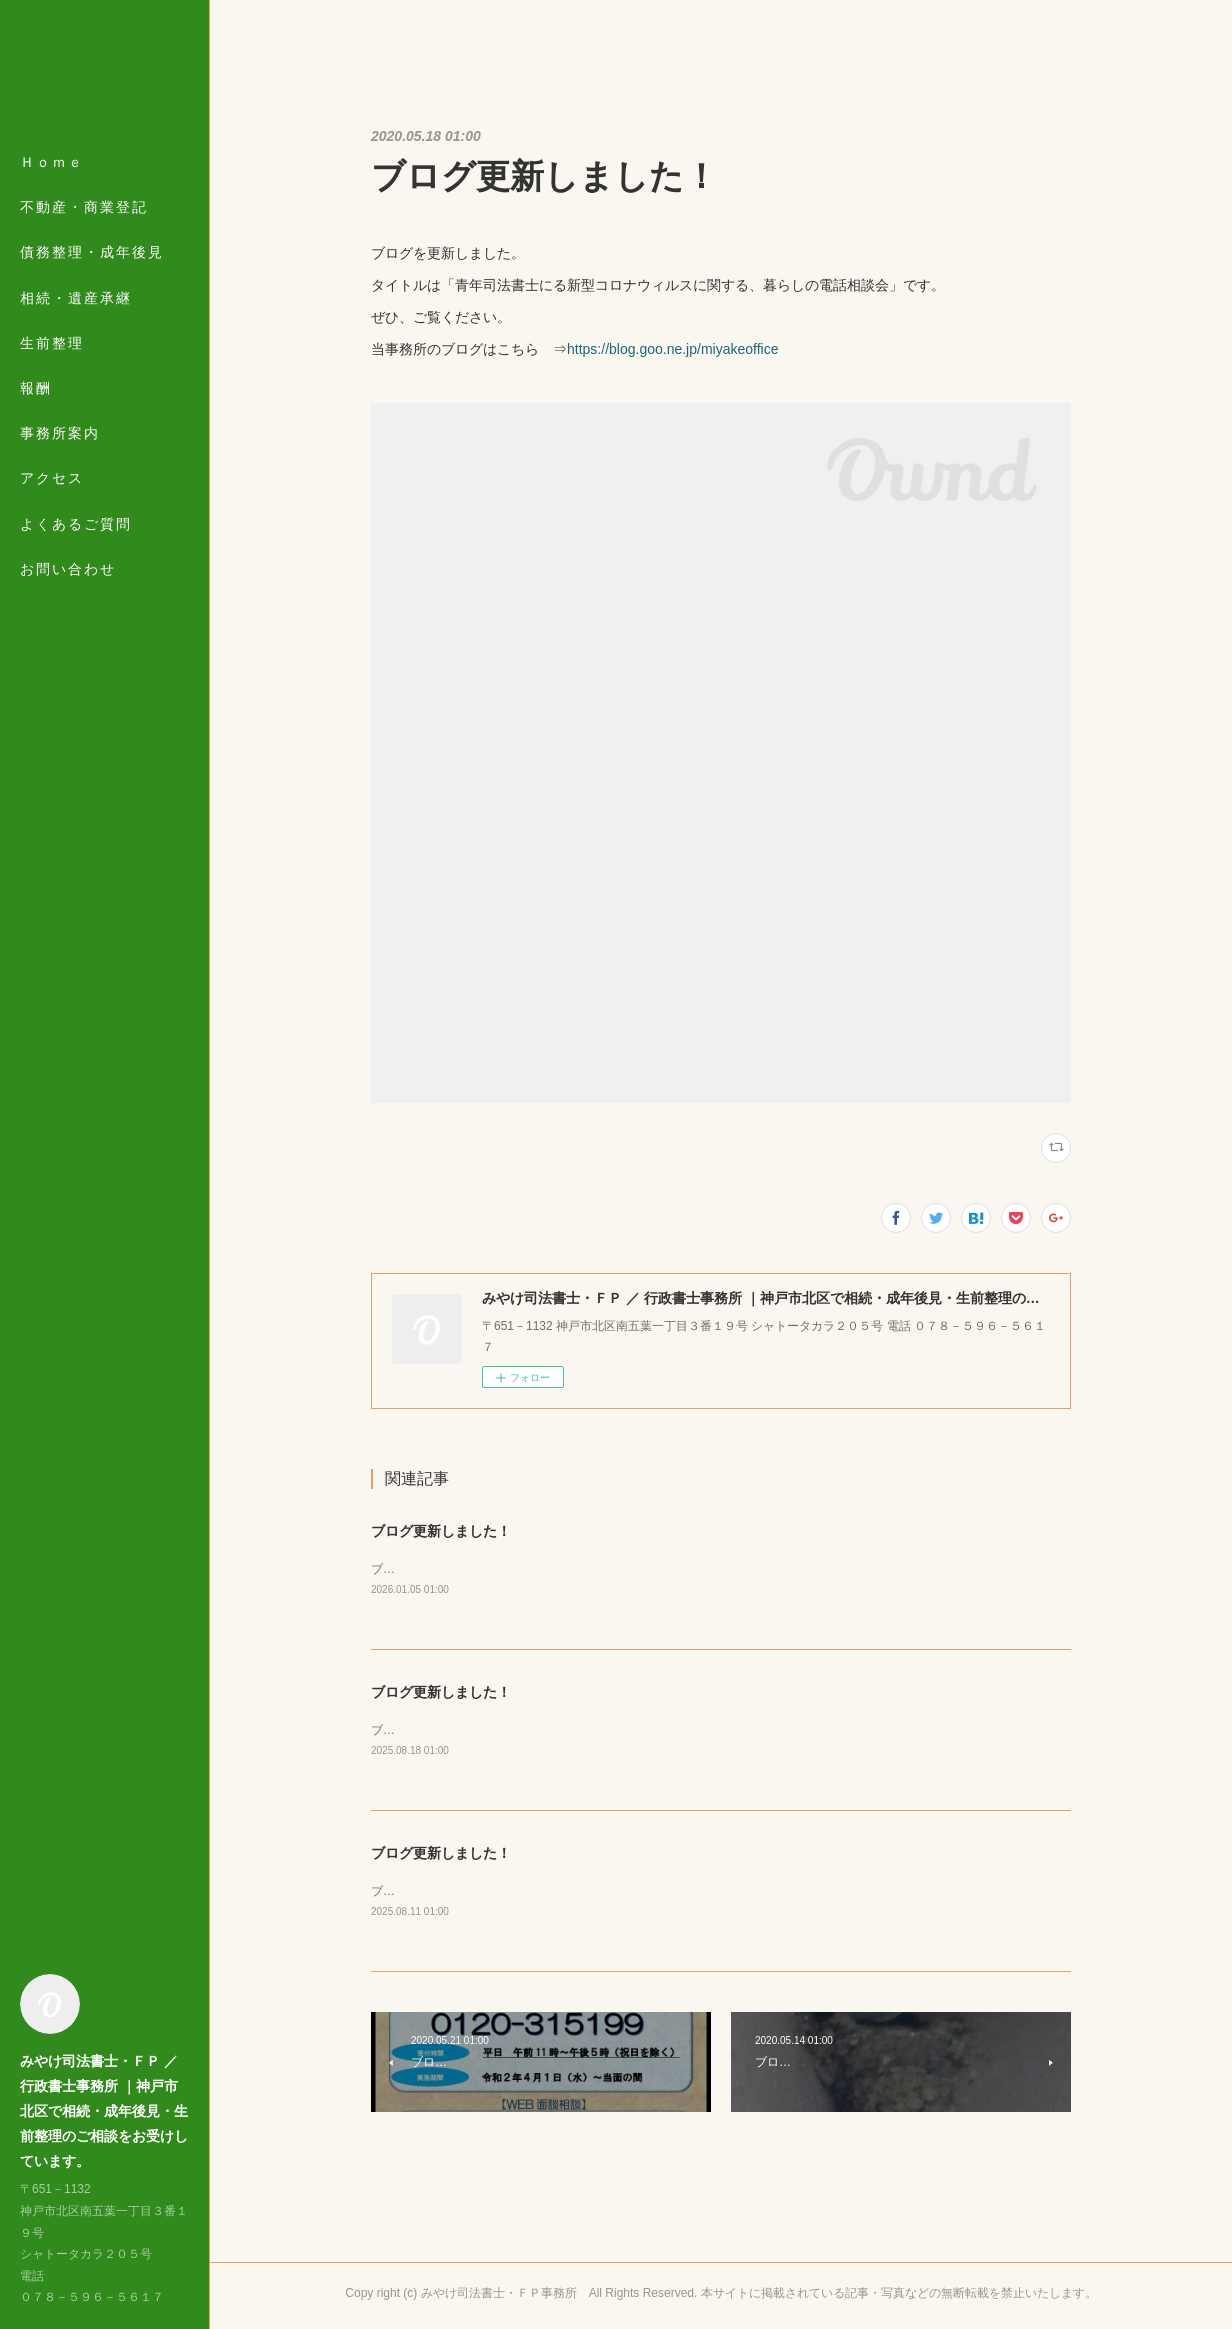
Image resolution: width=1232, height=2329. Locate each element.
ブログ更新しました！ (441, 1531)
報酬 (36, 388)
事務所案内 (60, 433)
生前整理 (52, 343)
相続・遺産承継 (76, 298)
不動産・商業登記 (84, 207)
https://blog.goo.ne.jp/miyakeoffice (672, 349)
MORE (45, 478)
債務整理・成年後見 (92, 252)
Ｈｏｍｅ (52, 162)
